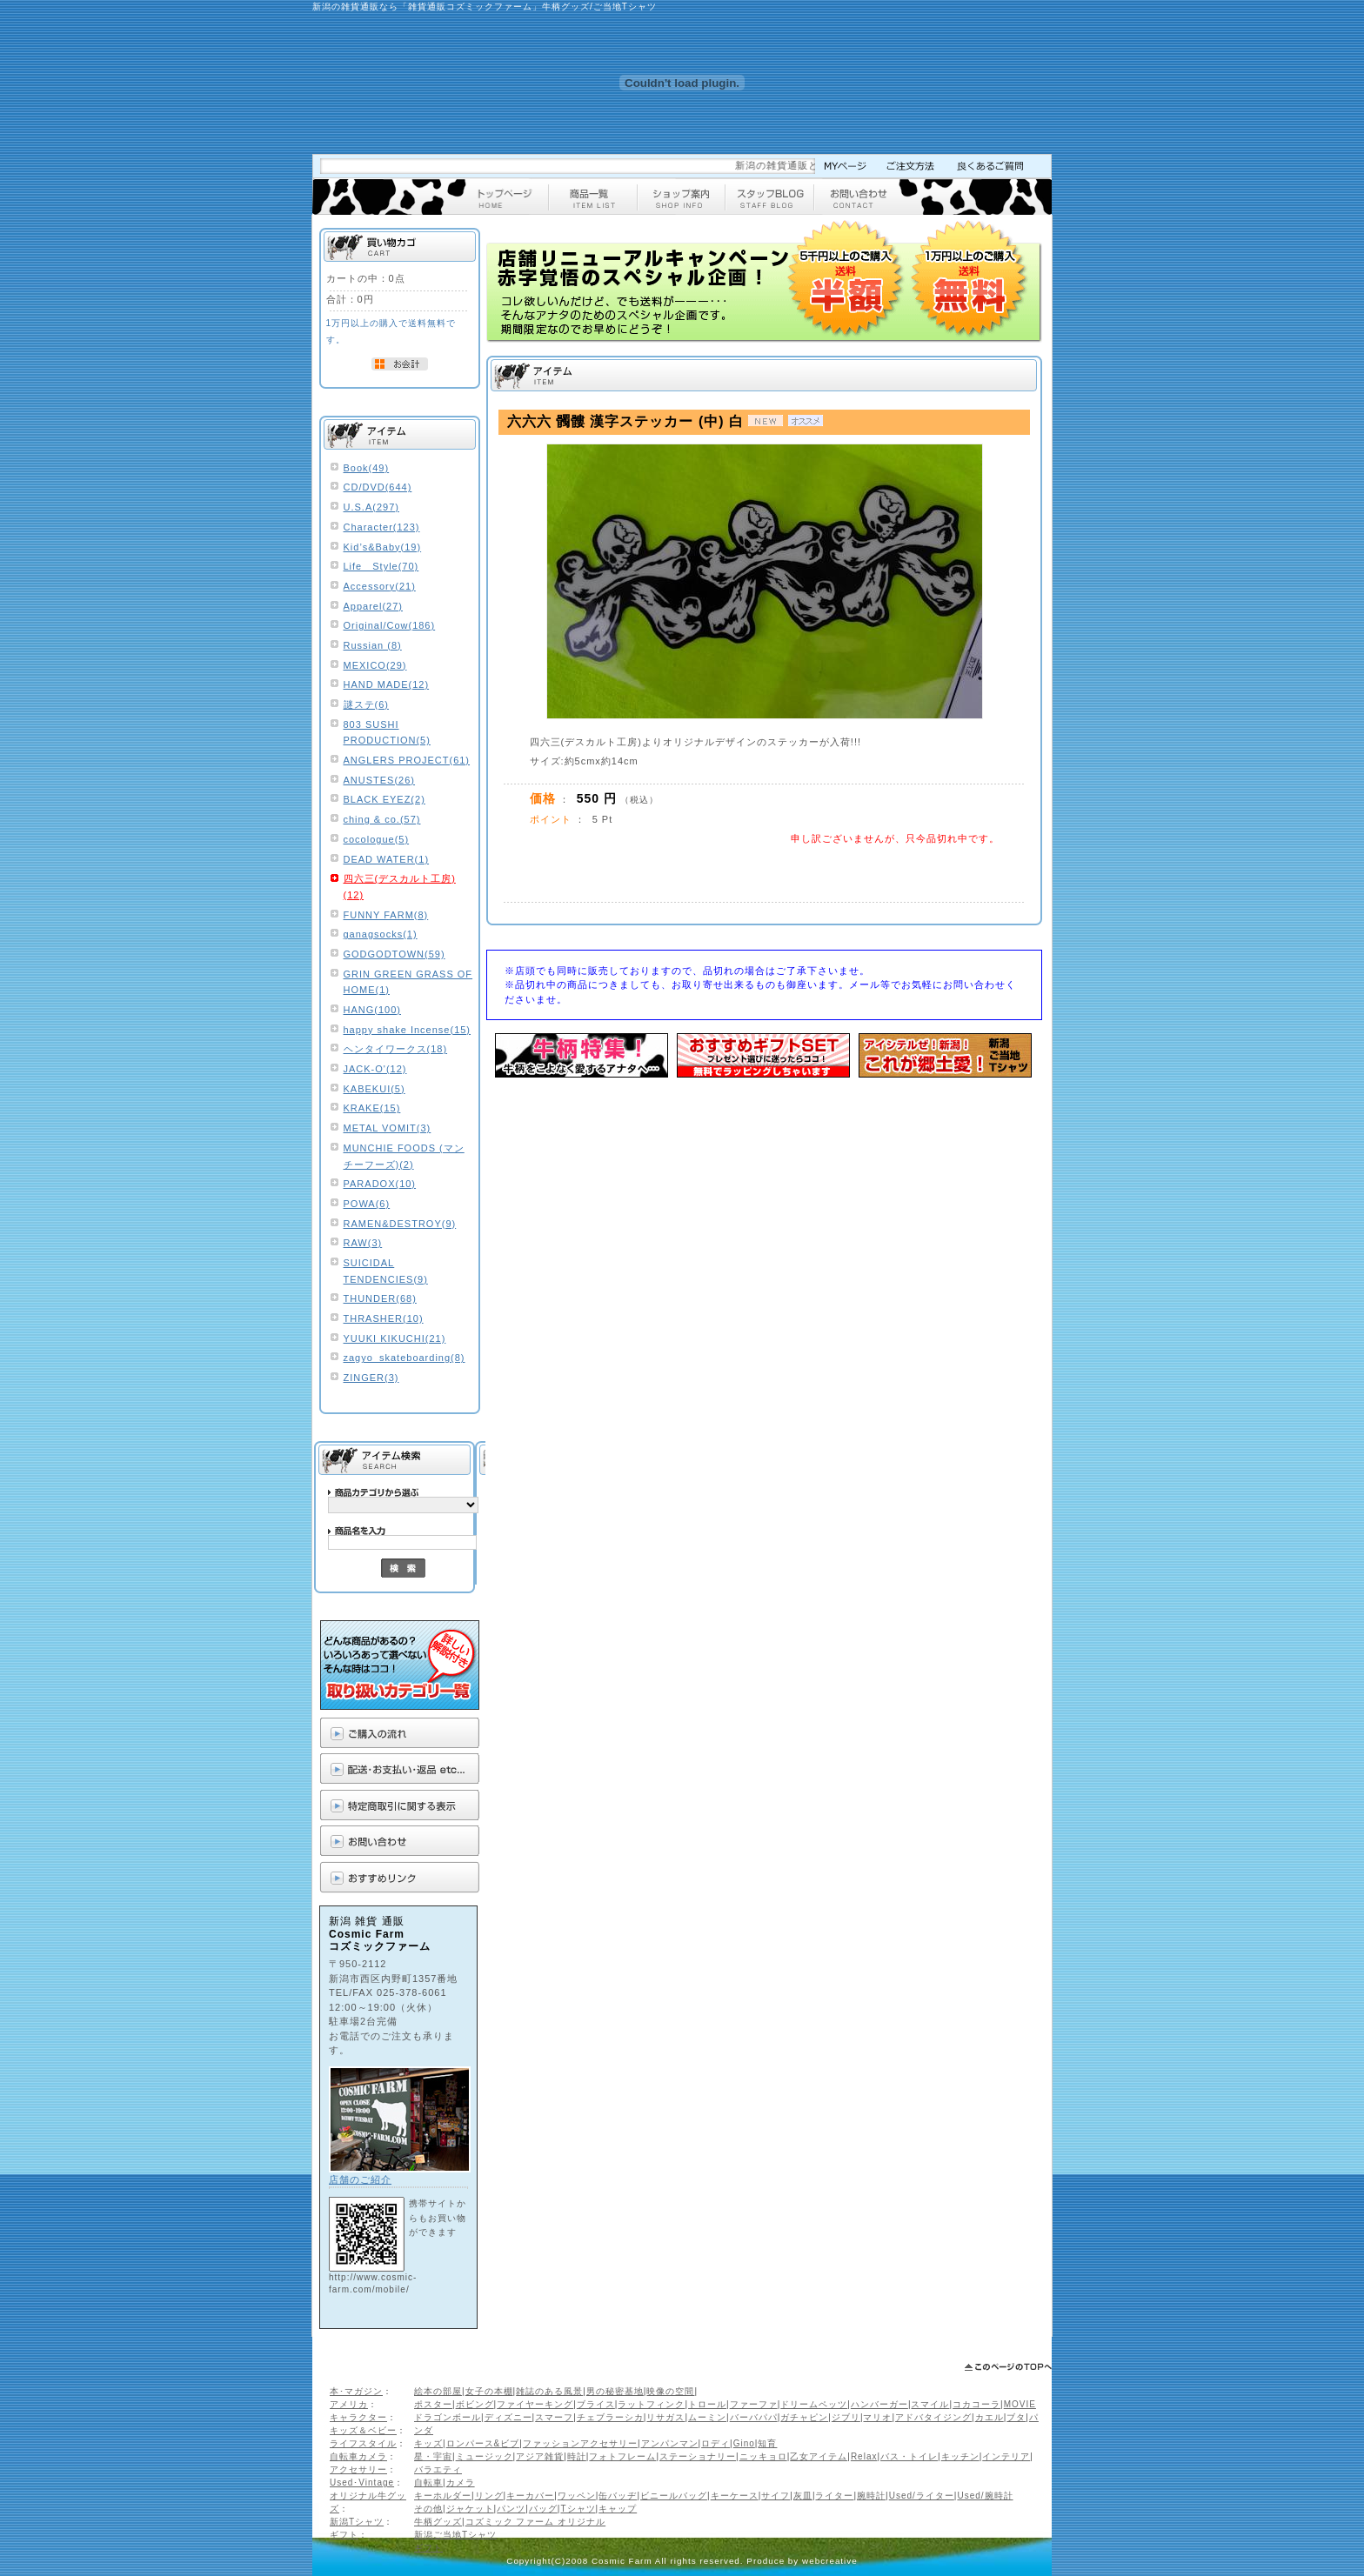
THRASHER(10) (384, 1318)
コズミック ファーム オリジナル (535, 2521)
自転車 (428, 2482)
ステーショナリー (697, 2456)
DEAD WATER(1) (387, 859)
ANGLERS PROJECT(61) (407, 760)
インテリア (1006, 2456)
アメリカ (349, 2404)
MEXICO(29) (375, 665)
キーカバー (530, 2495)
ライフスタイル (363, 2443)
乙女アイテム (818, 2456)
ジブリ (846, 2417)
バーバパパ (754, 2417)
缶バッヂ (617, 2495)
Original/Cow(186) (390, 625)
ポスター (433, 2404)
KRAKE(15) (372, 1108)
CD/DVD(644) (378, 487)
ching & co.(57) (382, 819)
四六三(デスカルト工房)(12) (400, 886)
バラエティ (438, 2469)
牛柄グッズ (438, 2521)
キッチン (960, 2456)
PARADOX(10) (380, 1183)
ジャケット (470, 2508)
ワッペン (577, 2495)
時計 (576, 2456)
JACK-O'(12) (375, 1069)
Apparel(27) (373, 606)
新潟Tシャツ (357, 2521)
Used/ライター (921, 2495)
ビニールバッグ (673, 2495)
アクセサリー (358, 2469)
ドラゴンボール (447, 2417)
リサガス (665, 2417)
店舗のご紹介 (360, 2179)
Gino (744, 2443)
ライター (834, 2495)
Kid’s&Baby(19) (383, 547)
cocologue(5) (377, 839)
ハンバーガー (879, 2404)
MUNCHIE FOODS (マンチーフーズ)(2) (404, 1156)
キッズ (428, 2443)
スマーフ (554, 2417)
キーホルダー (442, 2495)
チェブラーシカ (610, 2417)
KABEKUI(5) (374, 1089)
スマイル (930, 2404)
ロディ (715, 2443)
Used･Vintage (362, 2482)
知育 (767, 2443)
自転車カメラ (358, 2456)
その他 (428, 2508)
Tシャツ (577, 2508)
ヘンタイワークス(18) (396, 1049)
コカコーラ (976, 2404)
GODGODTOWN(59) (394, 954)
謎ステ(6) (366, 704)
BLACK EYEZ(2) (384, 799)
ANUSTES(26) (380, 780)
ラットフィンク (651, 2404)
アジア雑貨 (540, 2456)
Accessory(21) (380, 586)
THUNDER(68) (380, 1298)
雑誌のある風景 (549, 2391)
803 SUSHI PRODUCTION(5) (387, 732)
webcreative (830, 2561)
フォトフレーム (622, 2456)
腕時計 (871, 2495)
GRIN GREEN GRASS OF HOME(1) (408, 982)
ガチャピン (804, 2417)
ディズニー (508, 2417)
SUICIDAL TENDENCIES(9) (386, 1271)
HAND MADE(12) (387, 684)
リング (489, 2495)
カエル (989, 2417)
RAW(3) (363, 1243)
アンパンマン (670, 2443)
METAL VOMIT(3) (387, 1128)
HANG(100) (372, 1009)
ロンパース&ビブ (483, 2443)
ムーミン (707, 2417)
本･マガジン (356, 2391)
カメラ (460, 2482)
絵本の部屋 (438, 2391)
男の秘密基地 (615, 2391)
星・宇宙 (433, 2456)
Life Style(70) (381, 566)
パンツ (511, 2508)
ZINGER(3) (371, 1377)
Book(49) (367, 468)
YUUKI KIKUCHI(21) (395, 1338)
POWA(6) (367, 1203)
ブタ (1016, 2417)
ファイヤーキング (535, 2404)
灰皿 (802, 2495)
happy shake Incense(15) (407, 1029)
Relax (864, 2456)
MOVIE (1020, 2404)
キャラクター (358, 2417)
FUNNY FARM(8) (386, 915)
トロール (707, 2404)
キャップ (617, 2508)
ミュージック (484, 2456)
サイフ (775, 2495)
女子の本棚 (489, 2391)
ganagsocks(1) (381, 934)
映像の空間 (670, 2391)
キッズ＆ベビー (363, 2430)
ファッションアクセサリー (580, 2443)
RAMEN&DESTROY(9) (400, 1223)
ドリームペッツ (813, 2404)
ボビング (475, 2404)
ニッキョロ (763, 2456)
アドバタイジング (933, 2417)
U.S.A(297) (371, 507)
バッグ (543, 2508)
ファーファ (754, 2404)
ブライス (596, 2404)
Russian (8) (373, 645)
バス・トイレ (909, 2456)
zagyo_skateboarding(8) (404, 1357)
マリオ (877, 2417)
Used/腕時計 (985, 2495)
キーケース (735, 2495)
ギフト (344, 2534)
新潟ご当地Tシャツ (455, 2534)
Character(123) (382, 527)
